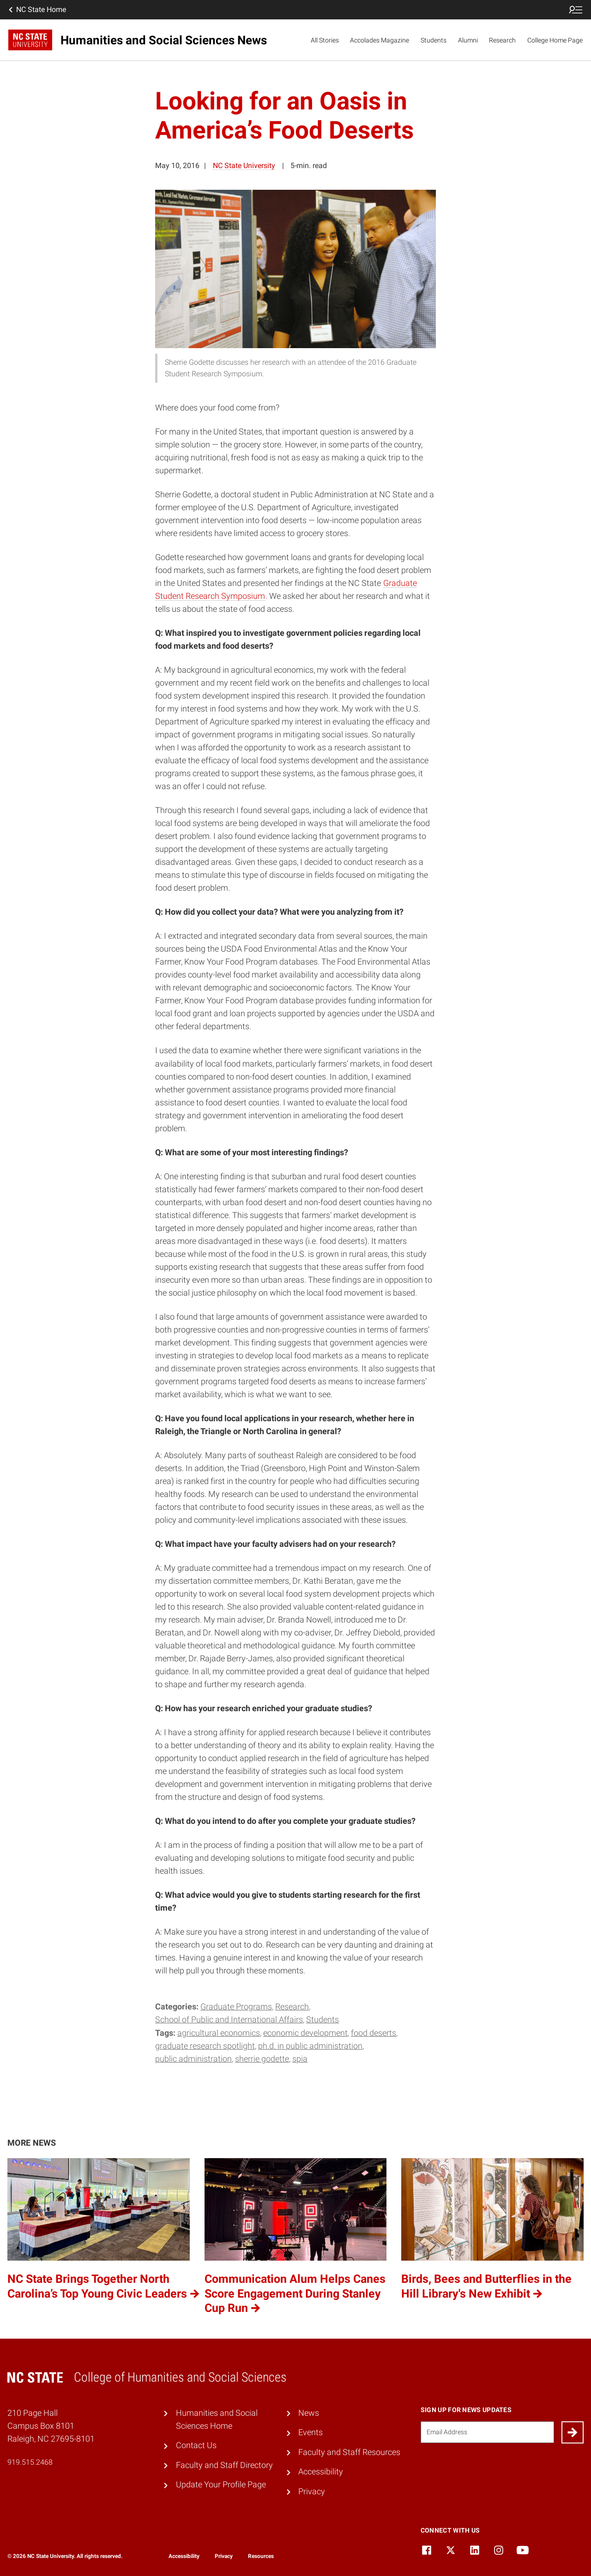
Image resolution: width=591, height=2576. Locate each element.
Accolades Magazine (379, 40)
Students (433, 40)
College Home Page (555, 40)
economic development (305, 2033)
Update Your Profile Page (221, 2484)
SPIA (300, 2058)
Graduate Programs (236, 2006)
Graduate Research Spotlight (205, 2046)
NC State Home (36, 9)
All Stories (325, 40)
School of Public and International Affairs (229, 2019)
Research (502, 40)
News (308, 2413)
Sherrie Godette (262, 2058)
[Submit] (572, 2432)
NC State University (244, 165)
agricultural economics (218, 2033)
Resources (261, 2556)
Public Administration (193, 2058)
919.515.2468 (30, 2462)
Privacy (311, 2491)
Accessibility (320, 2471)
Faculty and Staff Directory (224, 2465)
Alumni (468, 40)
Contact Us (196, 2445)
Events (310, 2432)
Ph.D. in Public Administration (310, 2046)
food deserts (373, 2033)
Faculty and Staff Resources (349, 2452)
